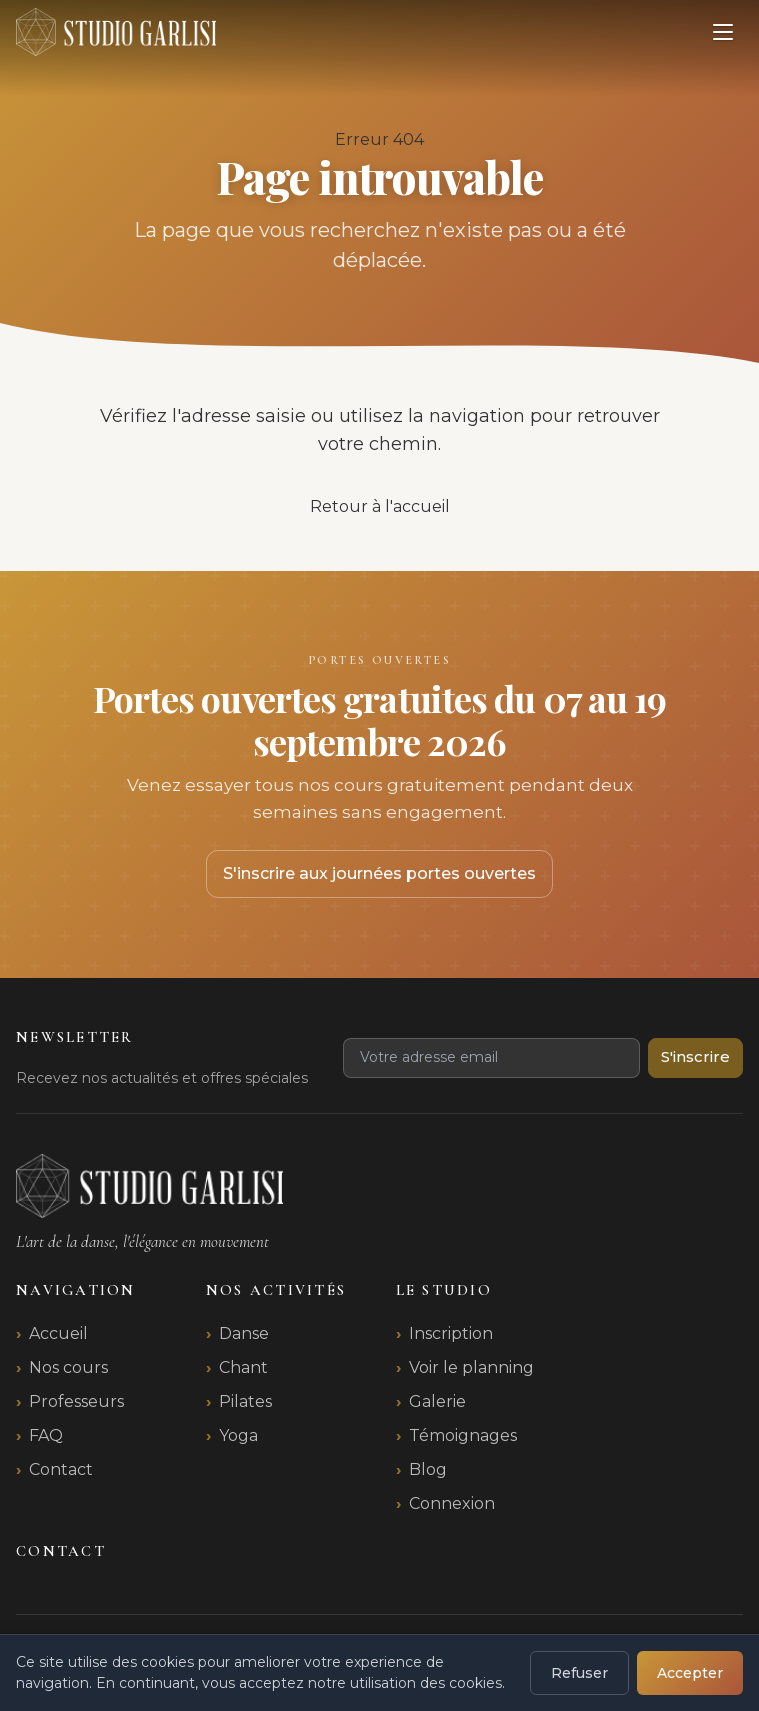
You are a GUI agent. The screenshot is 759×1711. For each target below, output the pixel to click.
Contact (61, 1469)
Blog (428, 1469)
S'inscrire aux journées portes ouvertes (379, 873)
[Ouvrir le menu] (723, 32)
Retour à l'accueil (380, 506)
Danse (244, 1333)
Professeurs (76, 1401)
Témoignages (463, 1435)
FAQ (46, 1435)
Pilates (245, 1401)
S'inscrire (695, 1056)
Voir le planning (471, 1367)
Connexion (452, 1503)
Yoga (238, 1435)
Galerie (437, 1401)
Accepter (690, 1673)
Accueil (58, 1333)
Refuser (579, 1673)
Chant (243, 1367)
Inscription (451, 1333)
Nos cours (68, 1367)
